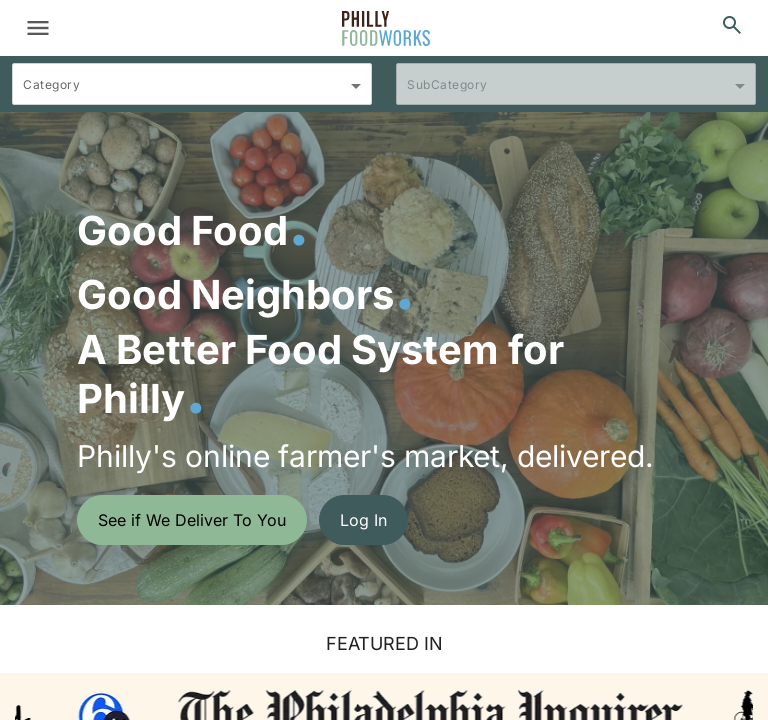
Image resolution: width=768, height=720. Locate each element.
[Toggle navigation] (38, 28)
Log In (363, 520)
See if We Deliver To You (192, 520)
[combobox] (192, 93)
